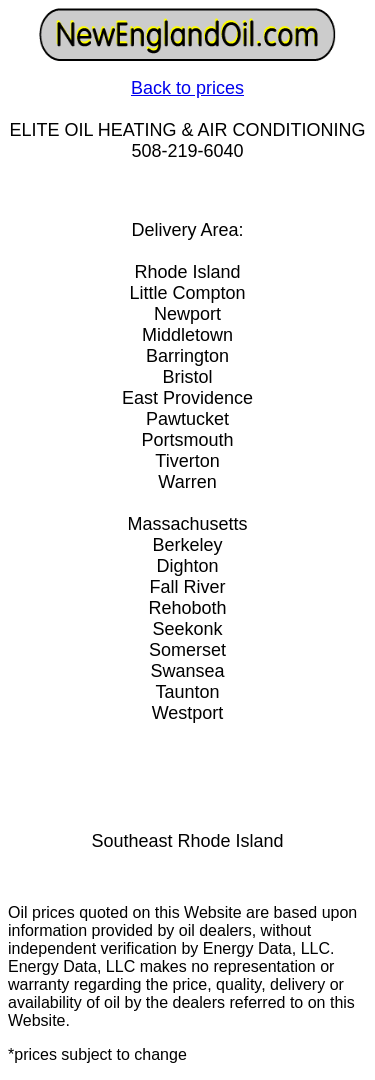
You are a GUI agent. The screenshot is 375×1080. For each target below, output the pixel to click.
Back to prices (187, 88)
